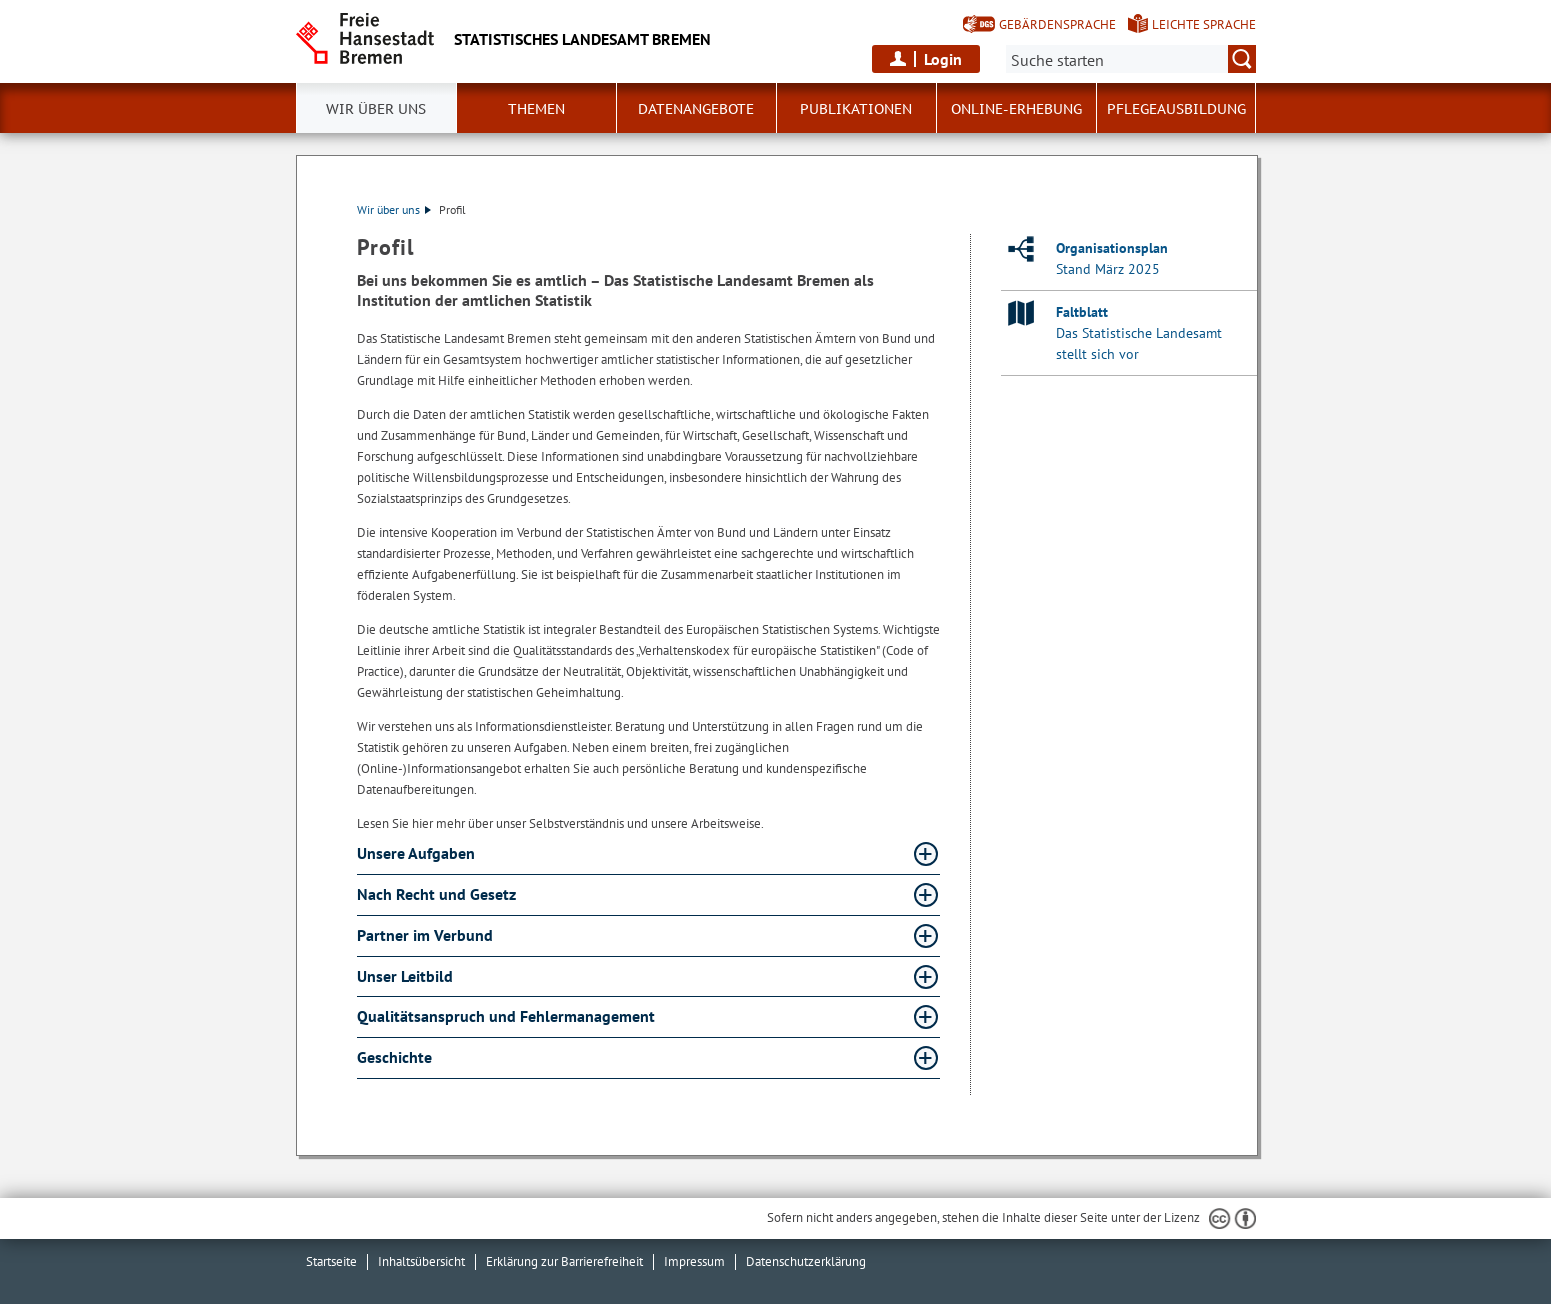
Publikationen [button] (856, 109)
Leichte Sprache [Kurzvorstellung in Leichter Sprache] (1204, 24)
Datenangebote (696, 109)
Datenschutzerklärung (806, 1261)
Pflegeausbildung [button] (1176, 109)
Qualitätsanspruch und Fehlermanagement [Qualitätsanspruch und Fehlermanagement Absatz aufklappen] (508, 1016)
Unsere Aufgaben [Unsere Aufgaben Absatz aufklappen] (418, 853)
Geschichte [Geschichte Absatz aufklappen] (396, 1057)
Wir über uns (376, 109)
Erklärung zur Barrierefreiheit (564, 1261)
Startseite (331, 1261)
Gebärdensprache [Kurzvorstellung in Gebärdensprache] (1057, 24)
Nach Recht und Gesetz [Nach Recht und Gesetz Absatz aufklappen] (438, 894)
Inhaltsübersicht (421, 1261)
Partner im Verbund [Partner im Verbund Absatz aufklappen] (427, 935)
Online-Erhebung (1016, 109)
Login (943, 59)
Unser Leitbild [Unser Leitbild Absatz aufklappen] (407, 976)
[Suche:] (1131, 59)
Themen (536, 109)
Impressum (694, 1261)
